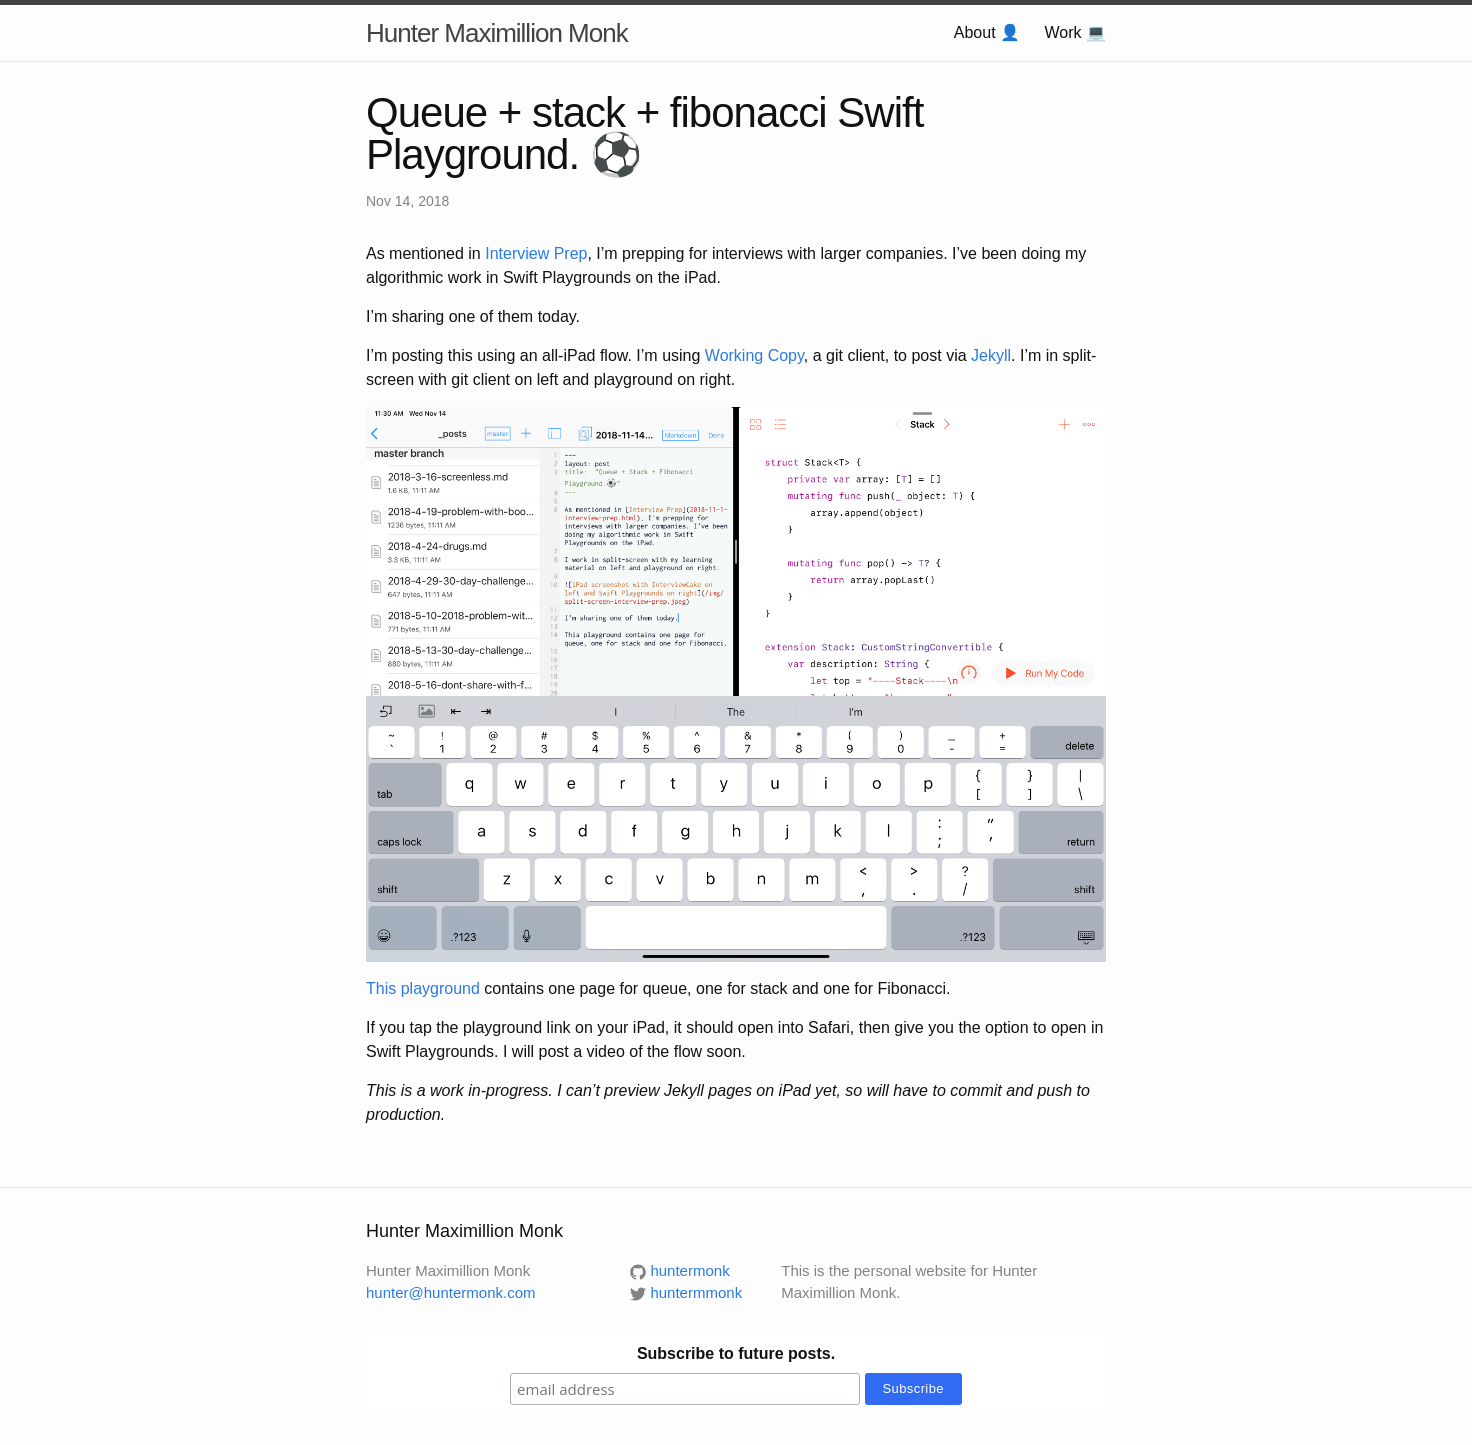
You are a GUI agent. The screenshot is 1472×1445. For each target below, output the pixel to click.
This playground (423, 988)
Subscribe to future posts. (736, 1353)
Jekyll (991, 355)
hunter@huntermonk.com (450, 1292)
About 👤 (987, 32)
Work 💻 (1075, 32)
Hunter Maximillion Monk (497, 33)
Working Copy (754, 355)
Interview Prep (536, 253)
